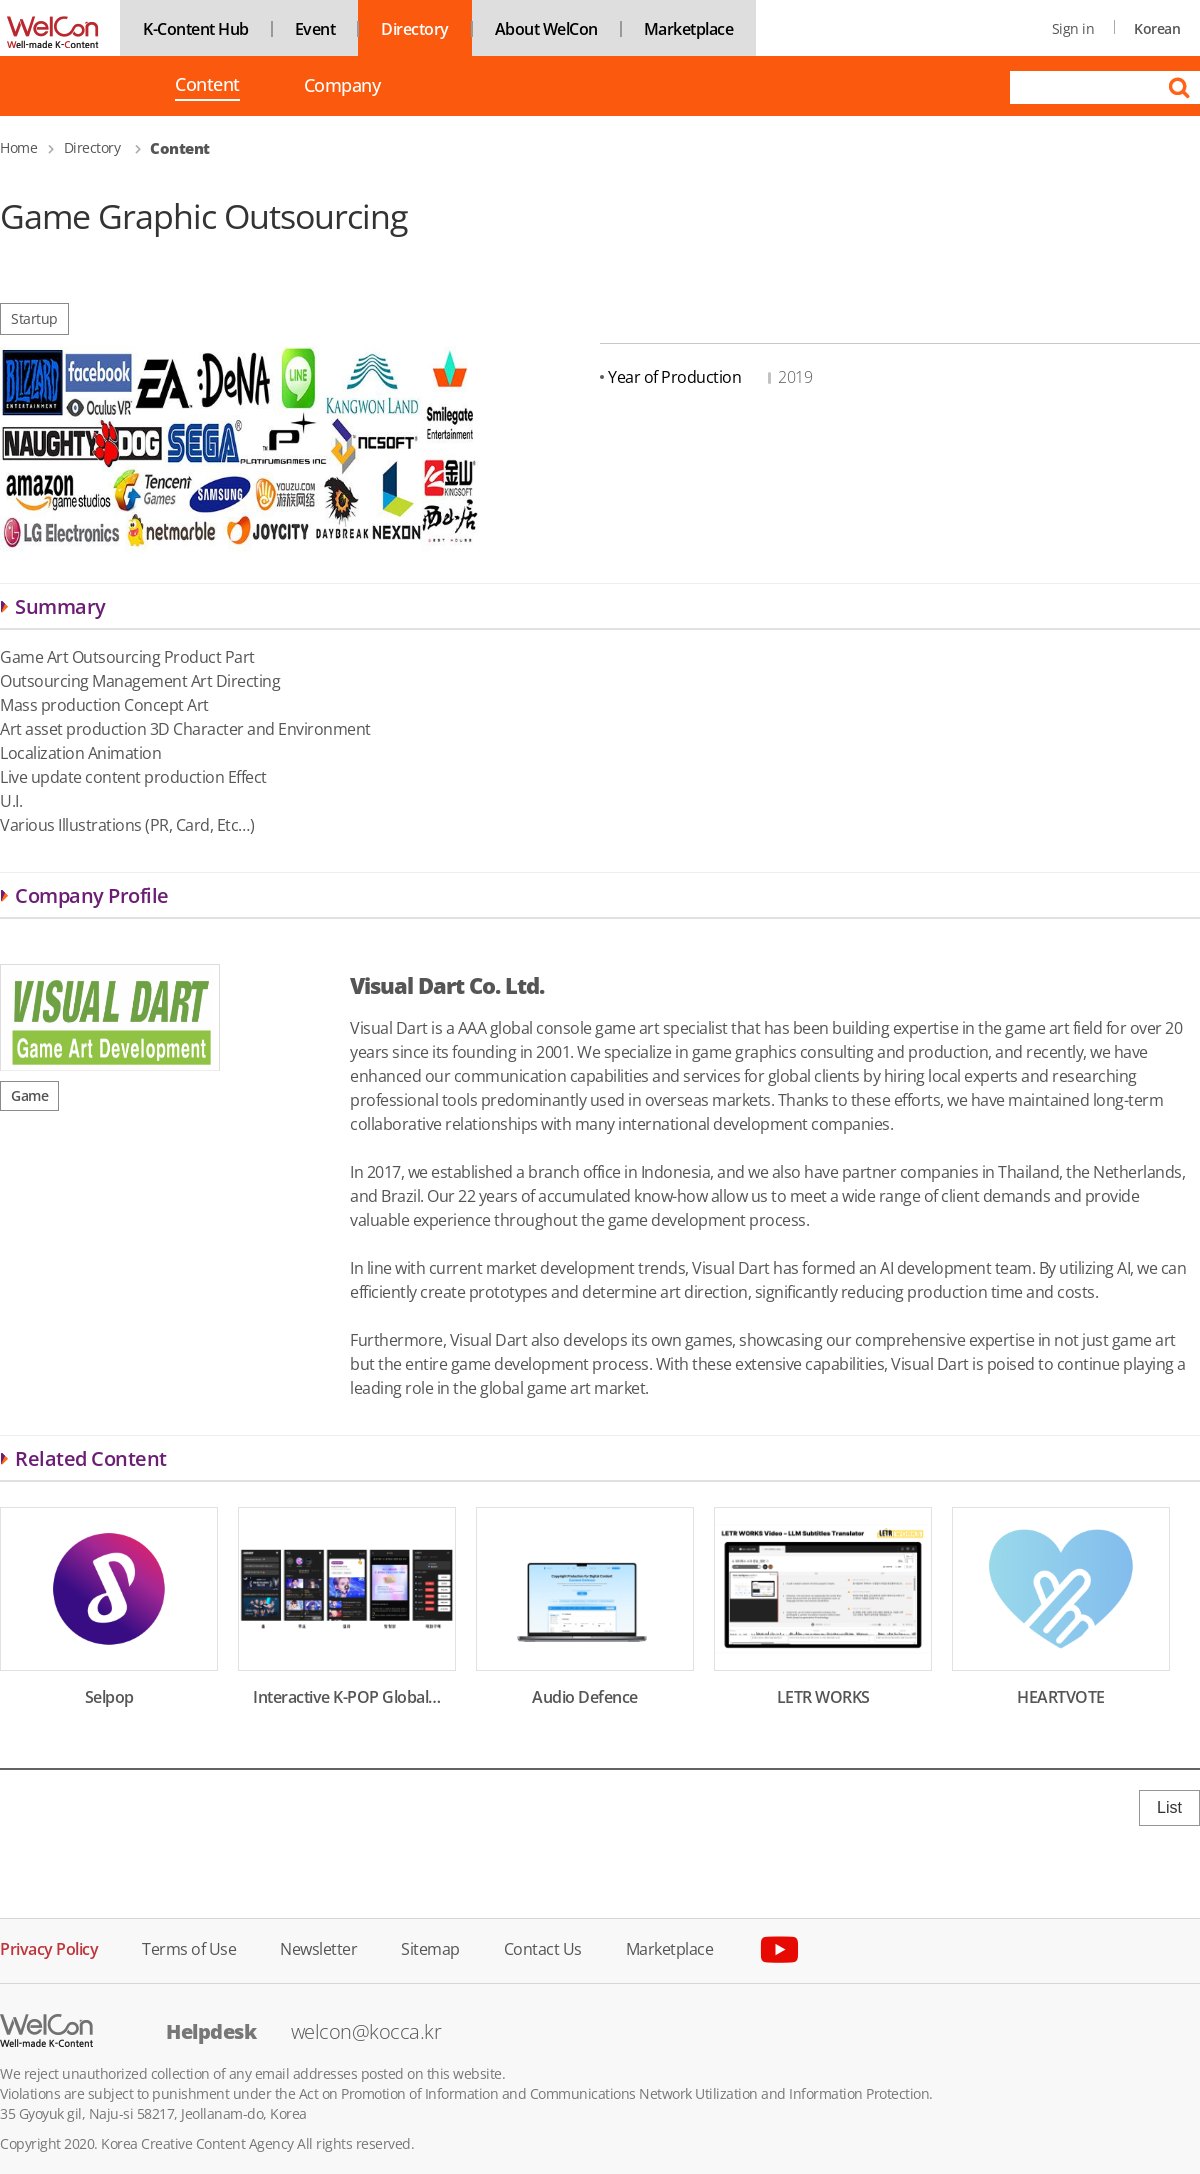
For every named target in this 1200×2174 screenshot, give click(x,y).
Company (342, 85)
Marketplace (689, 29)
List (1169, 1807)
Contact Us (543, 1947)
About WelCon (546, 29)
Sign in (1073, 28)
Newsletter (318, 1947)
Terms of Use (189, 1947)
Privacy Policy (49, 1947)
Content (207, 86)
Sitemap (430, 1947)
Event (315, 29)
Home (18, 147)
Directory (415, 29)
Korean (1157, 28)
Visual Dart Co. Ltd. (447, 985)
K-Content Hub (196, 29)
